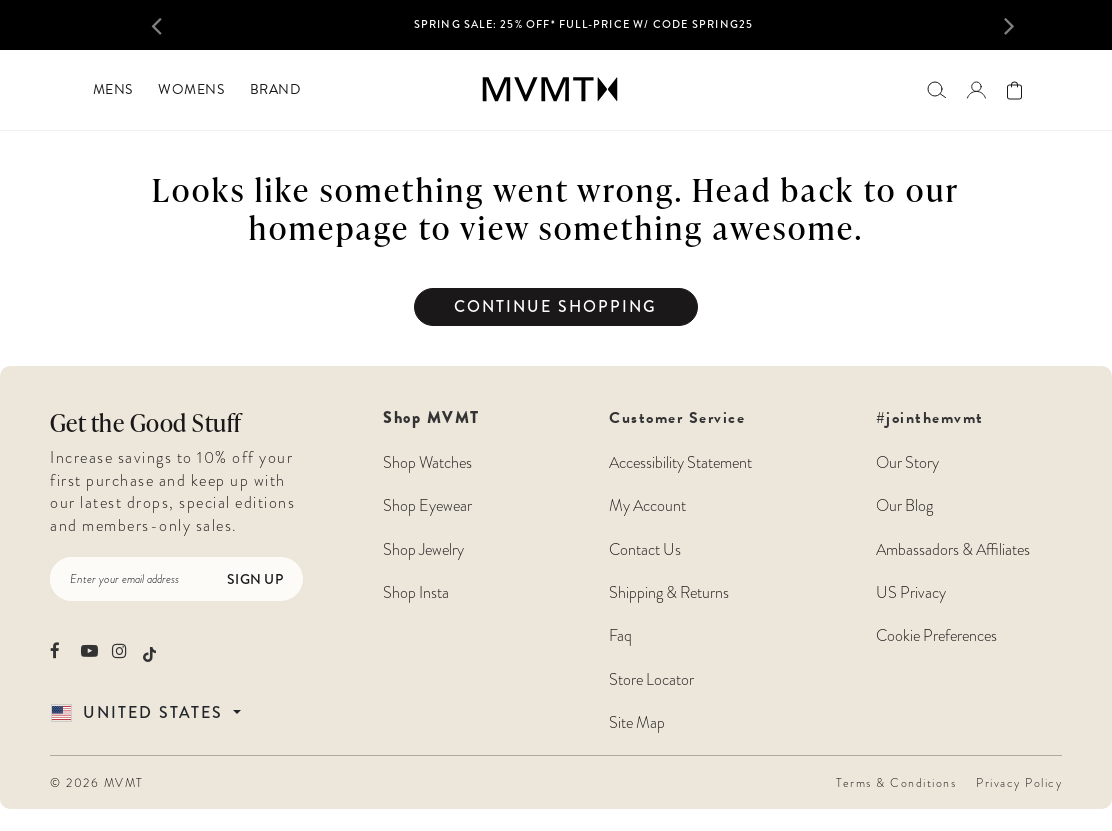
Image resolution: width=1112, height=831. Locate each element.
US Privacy (911, 593)
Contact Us (645, 550)
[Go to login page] (976, 90)
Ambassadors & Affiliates (953, 550)
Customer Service (680, 570)
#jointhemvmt (930, 418)
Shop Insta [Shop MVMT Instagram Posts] (416, 593)
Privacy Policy (1019, 783)
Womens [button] (191, 89)
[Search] (936, 89)
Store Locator (651, 680)
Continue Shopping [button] (555, 306)
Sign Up (255, 579)
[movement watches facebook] (58, 650)
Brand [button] (275, 89)
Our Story (907, 463)
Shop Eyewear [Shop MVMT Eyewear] (427, 506)
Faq (620, 636)
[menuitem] (112, 90)
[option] (584, 31)
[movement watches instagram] (120, 650)
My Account (647, 506)
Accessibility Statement (680, 463)
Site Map (637, 723)
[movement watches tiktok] (149, 652)
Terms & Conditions (896, 783)
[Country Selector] (169, 713)
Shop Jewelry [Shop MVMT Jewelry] (423, 550)
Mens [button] (113, 89)
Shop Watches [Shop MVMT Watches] (427, 463)
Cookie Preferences (936, 636)
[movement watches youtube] (89, 650)
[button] (172, 25)
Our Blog (904, 506)
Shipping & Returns (669, 593)
